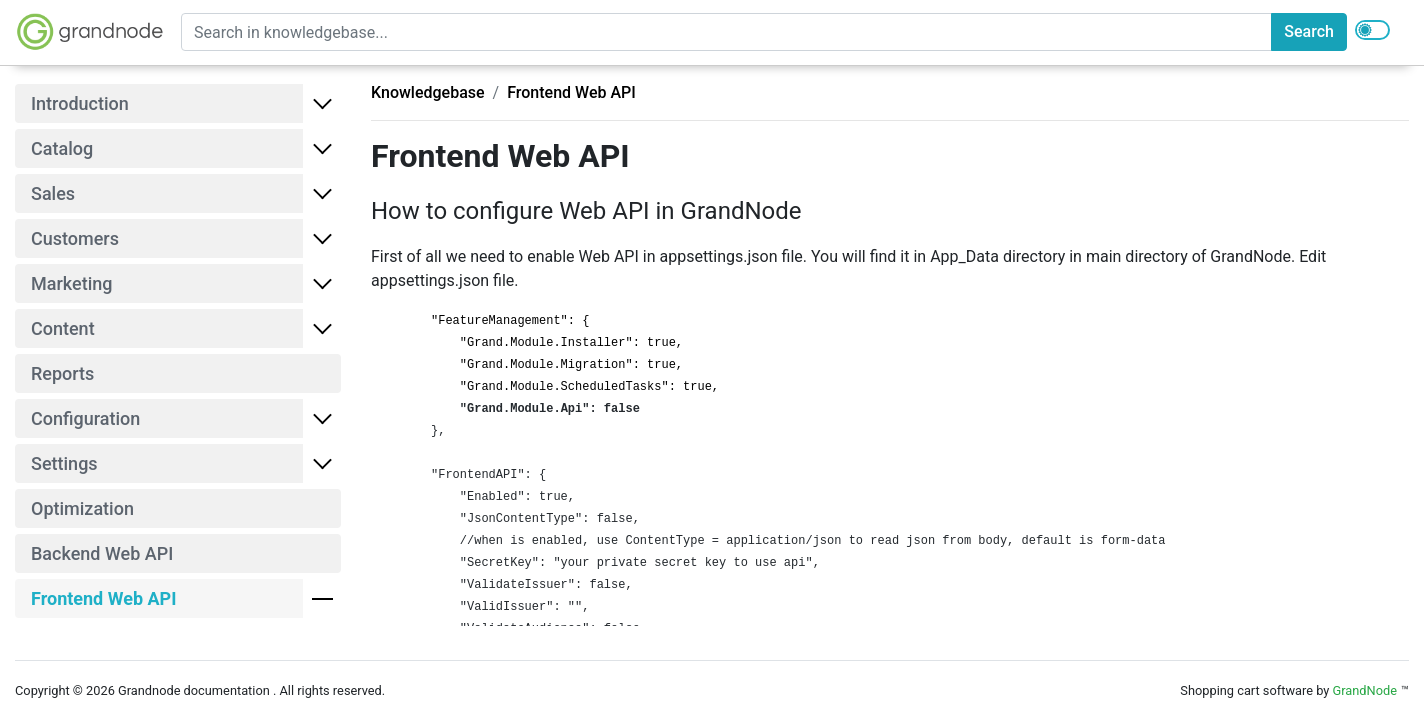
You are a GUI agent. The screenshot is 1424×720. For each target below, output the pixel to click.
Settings (64, 463)
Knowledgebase (428, 92)
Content (63, 328)
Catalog (62, 148)
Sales (53, 193)
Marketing (71, 283)
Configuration (85, 418)
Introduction (80, 103)
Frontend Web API (571, 92)
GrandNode (1365, 690)
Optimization (82, 508)
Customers (75, 238)
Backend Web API (102, 553)
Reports (62, 373)
